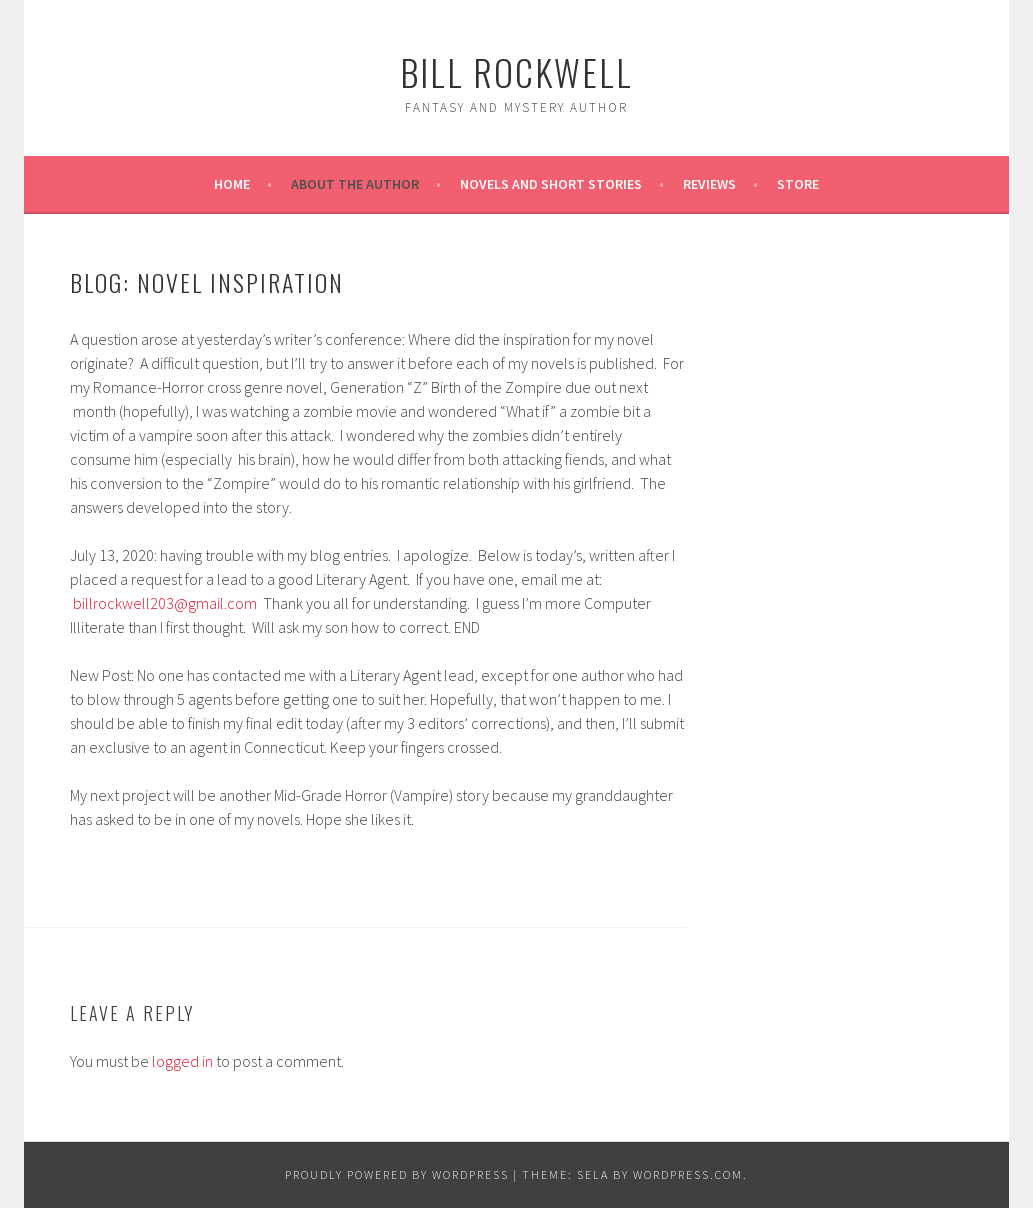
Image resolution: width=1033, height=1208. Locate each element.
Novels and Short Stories (551, 184)
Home (232, 184)
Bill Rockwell (516, 71)
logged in (182, 1061)
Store (798, 184)
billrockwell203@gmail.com (165, 603)
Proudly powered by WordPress (397, 1174)
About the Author (355, 184)
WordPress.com (688, 1174)
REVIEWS (709, 184)
